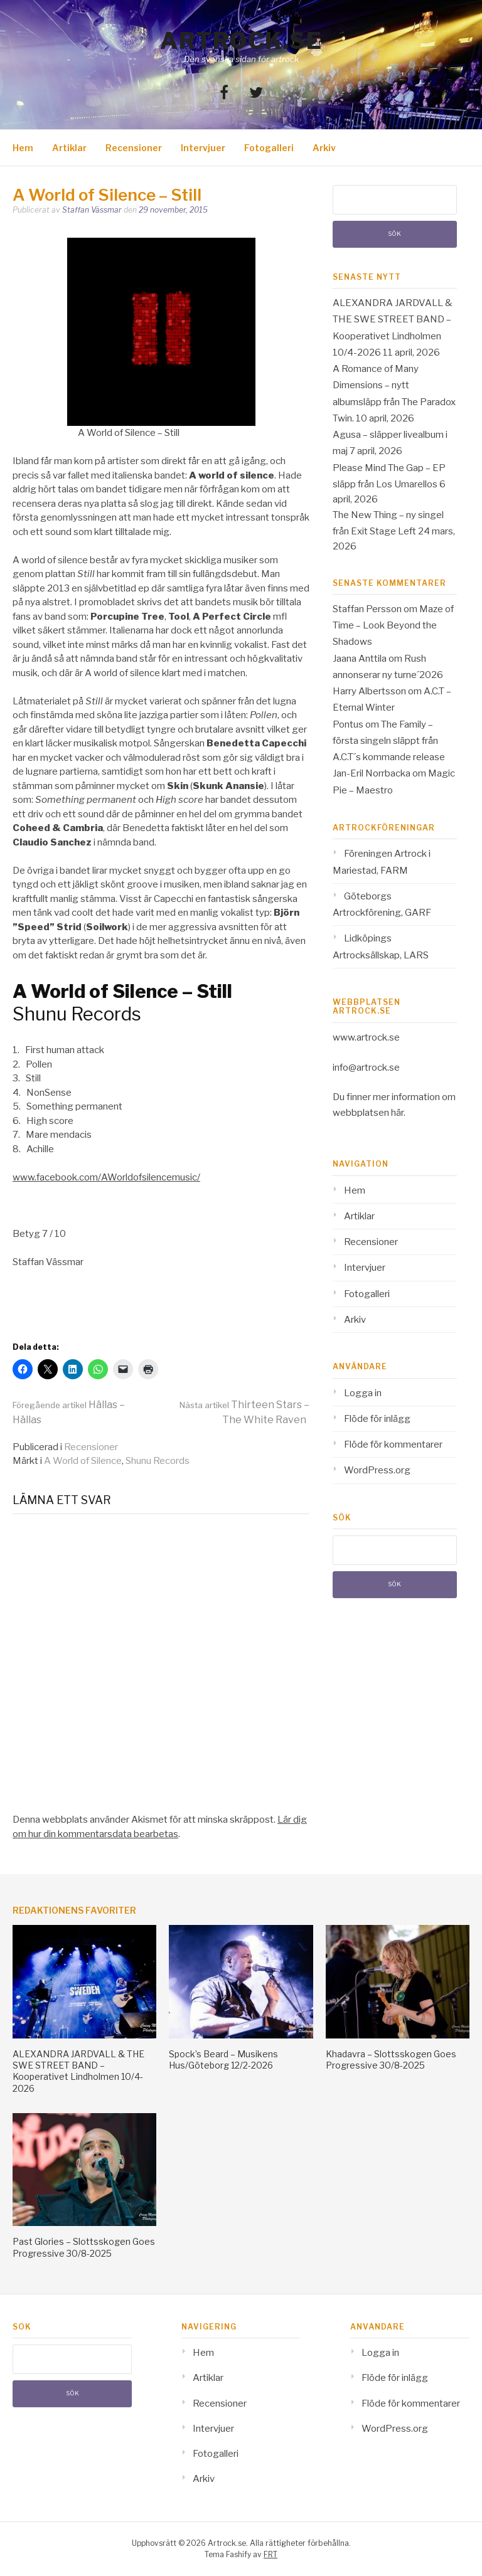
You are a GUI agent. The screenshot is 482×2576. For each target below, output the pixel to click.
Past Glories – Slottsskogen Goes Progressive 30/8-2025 (84, 2247)
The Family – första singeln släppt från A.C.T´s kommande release (389, 741)
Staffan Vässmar (92, 210)
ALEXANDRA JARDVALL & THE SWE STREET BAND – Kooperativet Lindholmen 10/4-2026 (78, 2071)
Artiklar (69, 147)
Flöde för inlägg (377, 1418)
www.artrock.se (366, 1037)
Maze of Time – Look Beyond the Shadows (393, 625)
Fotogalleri (269, 147)
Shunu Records (158, 1460)
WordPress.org (377, 1470)
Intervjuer (203, 147)
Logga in (363, 1393)
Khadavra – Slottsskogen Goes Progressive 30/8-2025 (391, 2059)
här (397, 1112)
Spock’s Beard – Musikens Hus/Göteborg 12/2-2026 (223, 2059)
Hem (23, 147)
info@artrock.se (366, 1067)
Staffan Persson (367, 609)
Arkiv (324, 147)
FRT (270, 2554)
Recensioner (133, 147)
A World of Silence (83, 1460)
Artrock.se (241, 41)
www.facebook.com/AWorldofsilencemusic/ (106, 1177)
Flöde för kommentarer (393, 1444)
